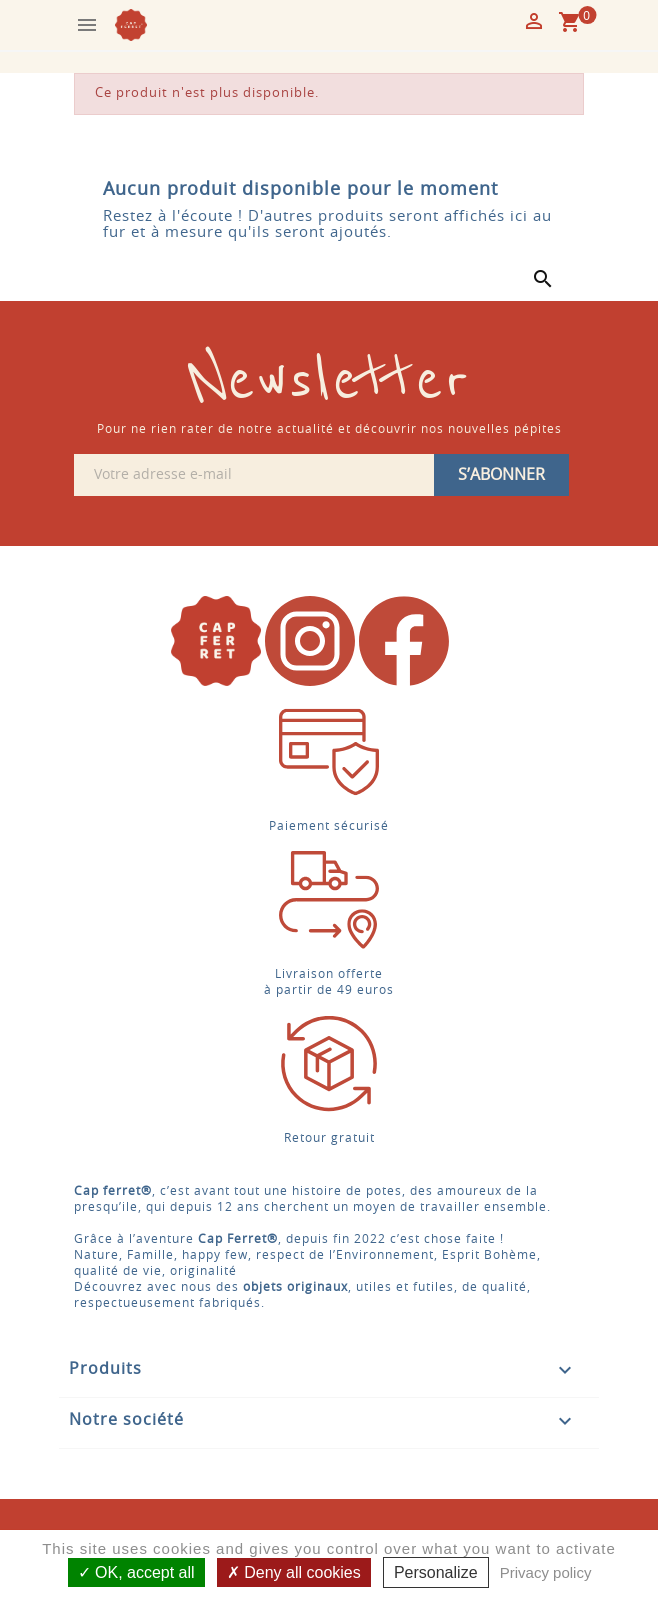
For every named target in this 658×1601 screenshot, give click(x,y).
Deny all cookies (294, 1572)
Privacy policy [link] (546, 1572)
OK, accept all (136, 1572)
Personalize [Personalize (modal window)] (436, 1572)
